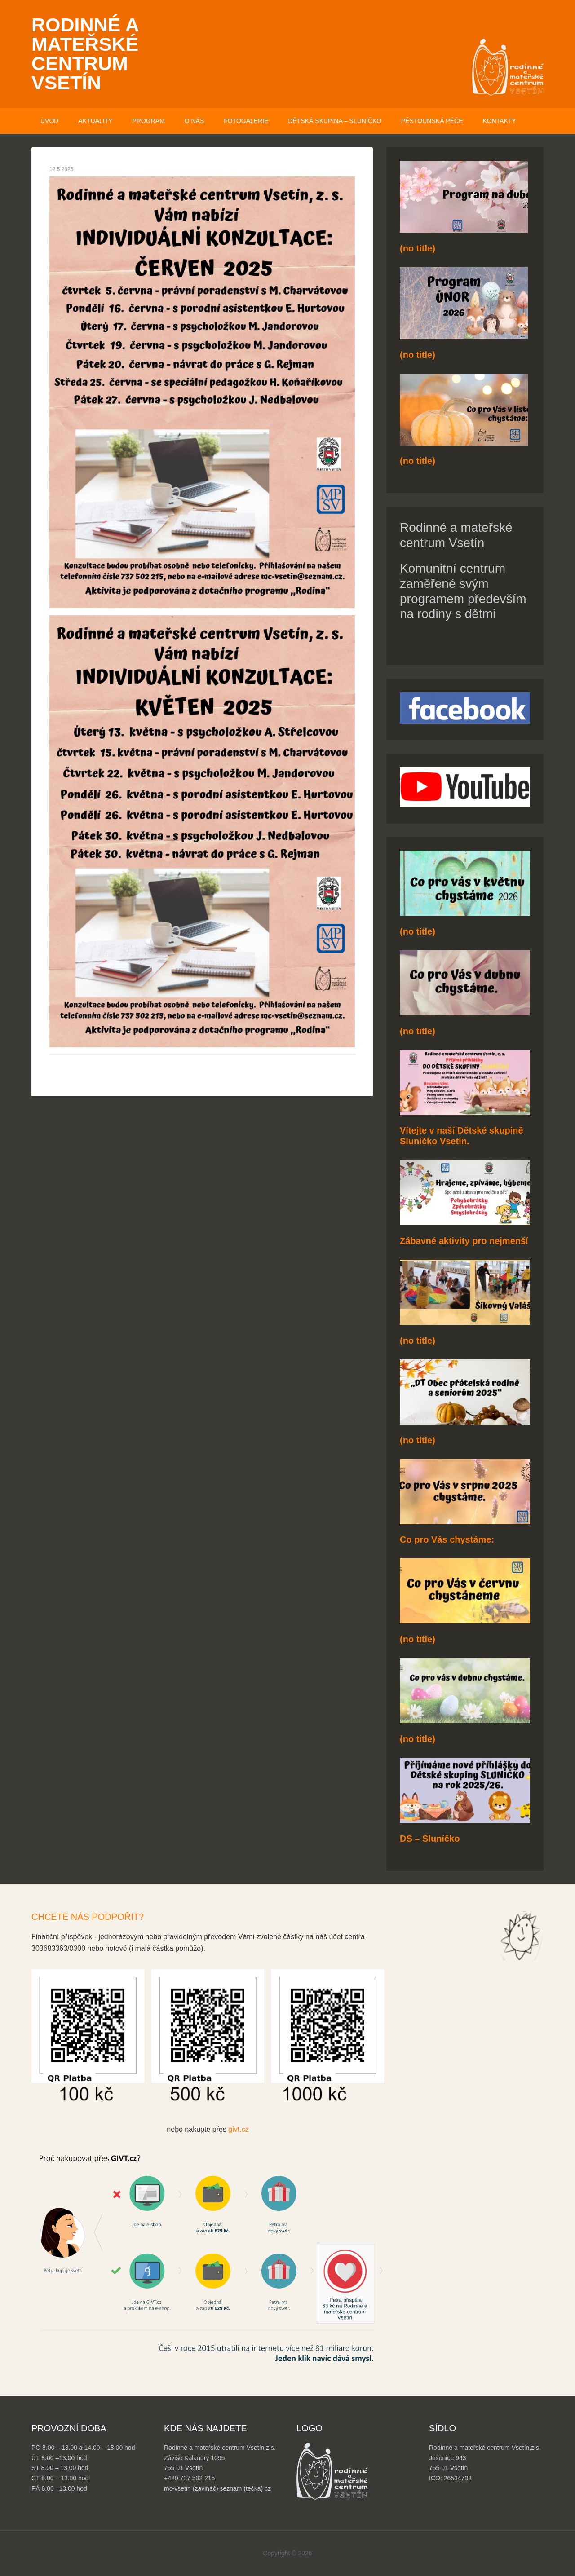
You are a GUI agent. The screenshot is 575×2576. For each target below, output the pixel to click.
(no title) (417, 248)
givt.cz (238, 2129)
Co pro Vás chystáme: (447, 1539)
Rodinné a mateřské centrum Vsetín (84, 53)
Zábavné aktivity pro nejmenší (464, 1241)
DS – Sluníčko (430, 1839)
